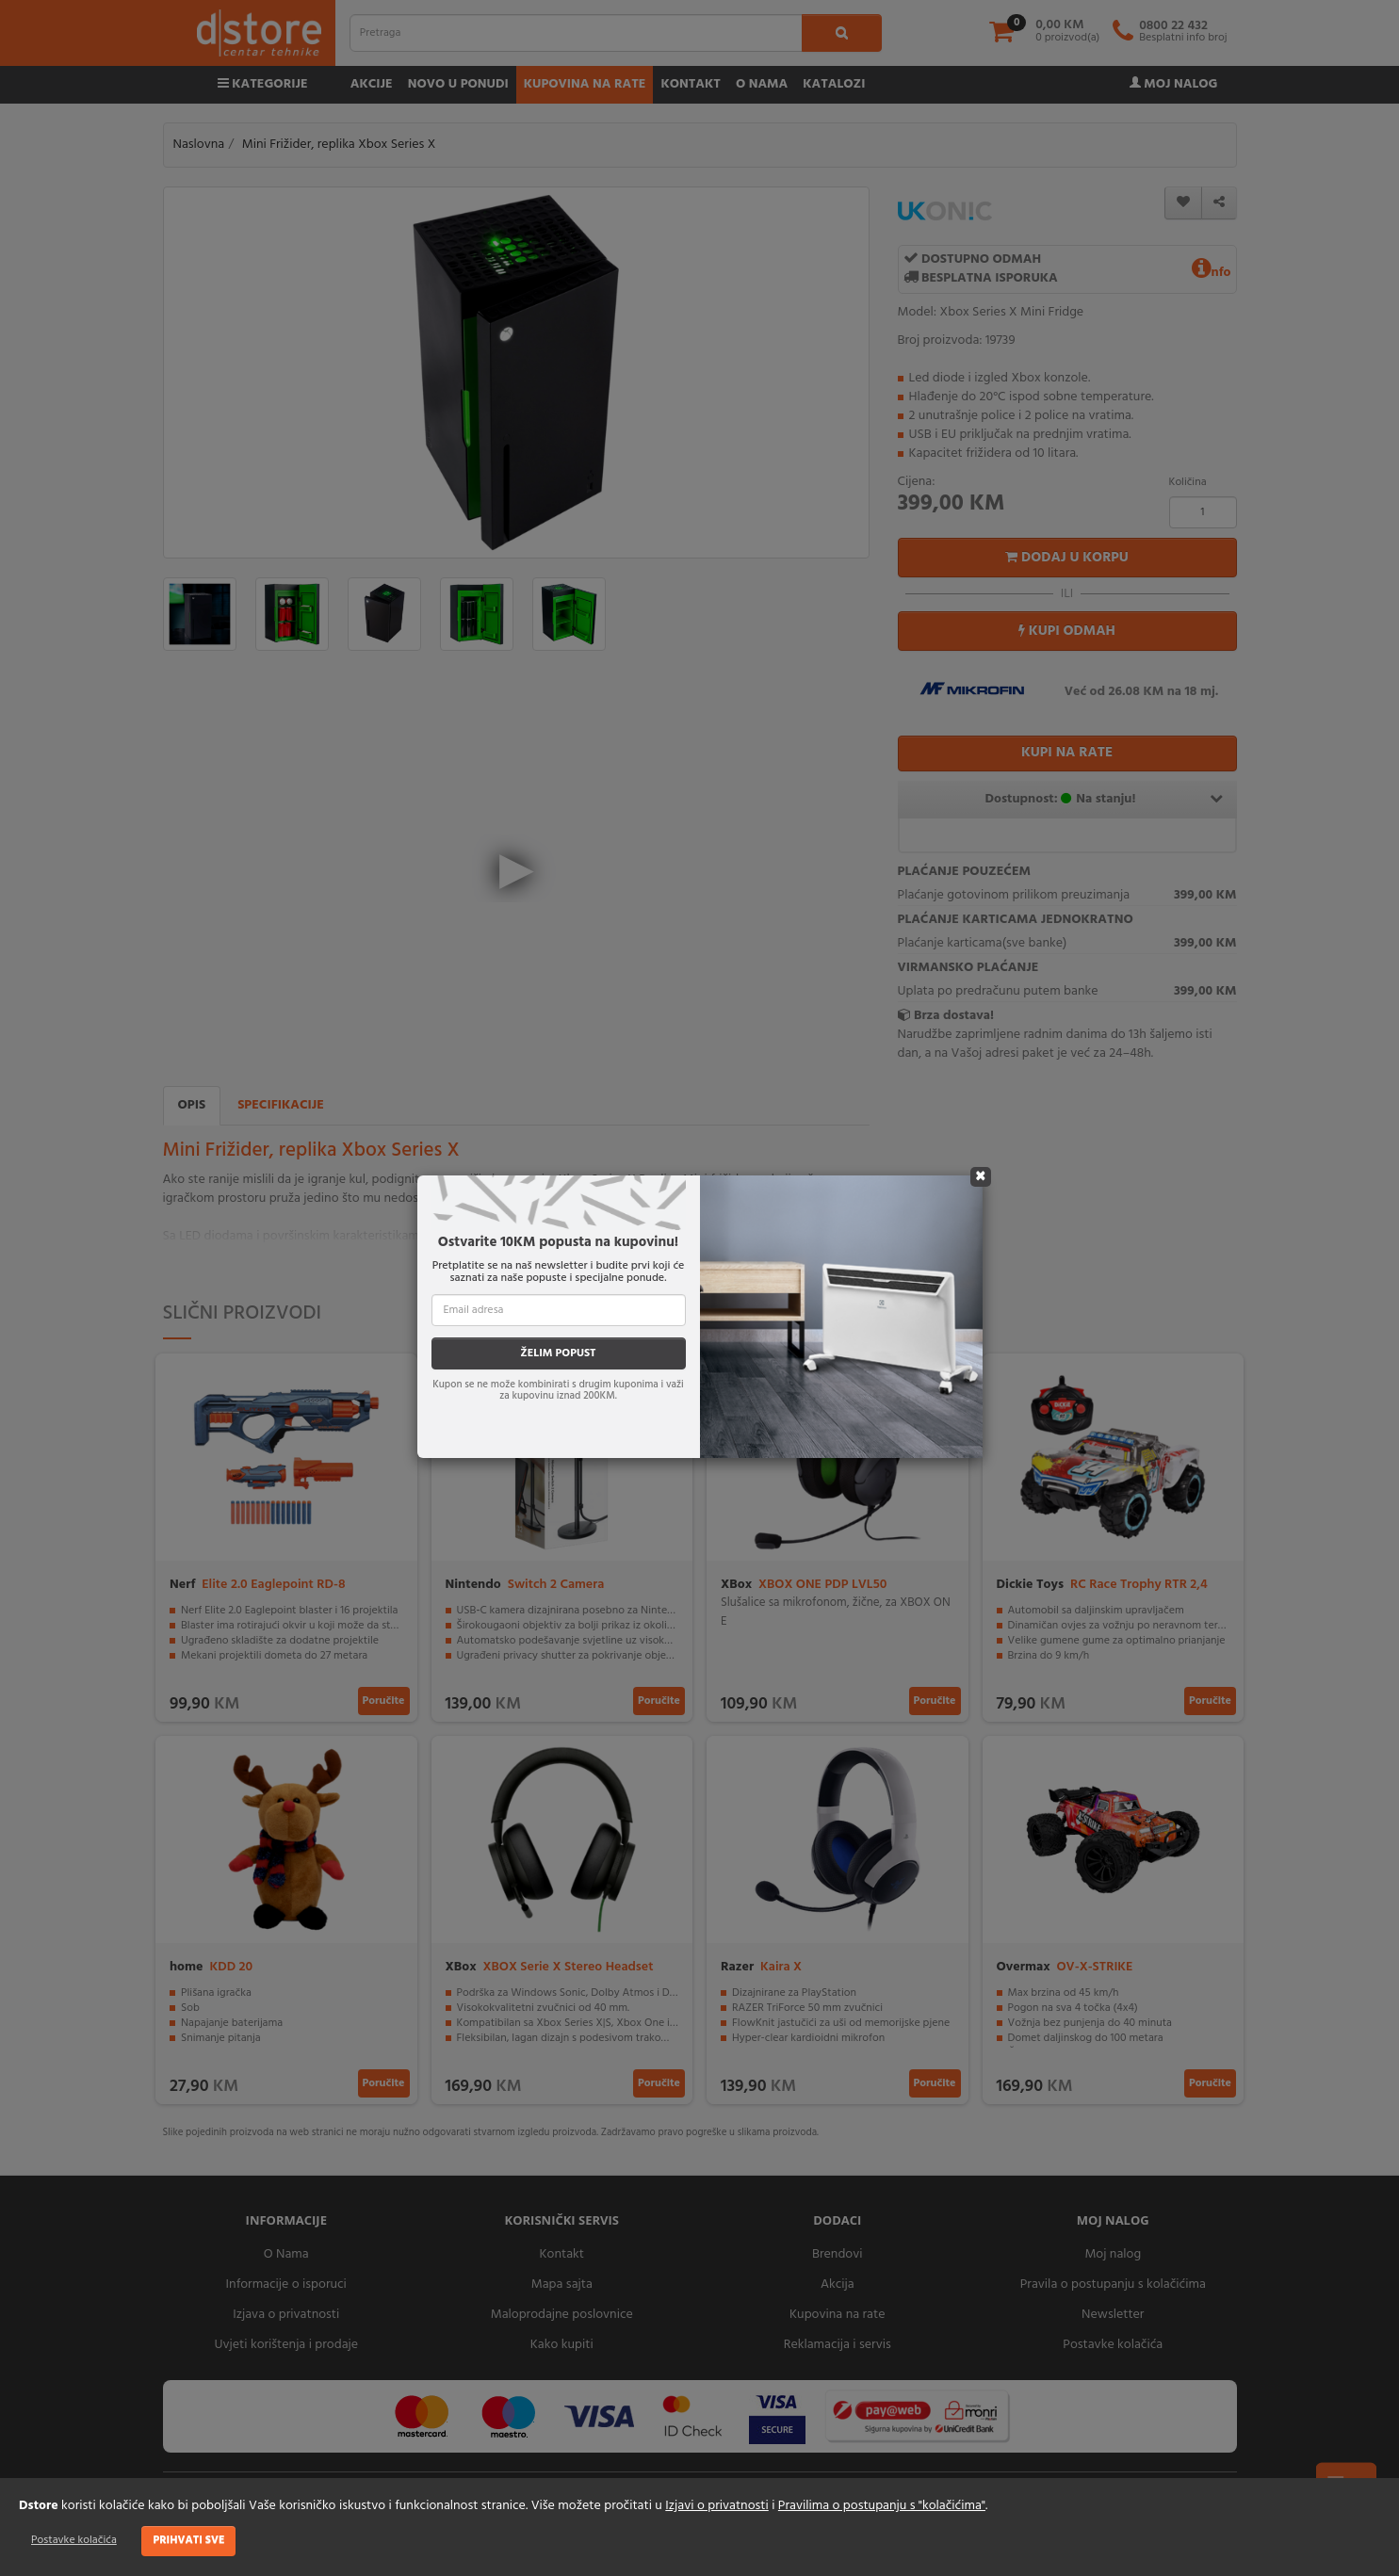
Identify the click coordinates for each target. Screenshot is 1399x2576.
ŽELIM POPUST (557, 1353)
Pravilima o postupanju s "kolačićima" (881, 2506)
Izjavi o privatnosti (716, 2506)
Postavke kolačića (74, 2540)
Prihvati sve (188, 2540)
